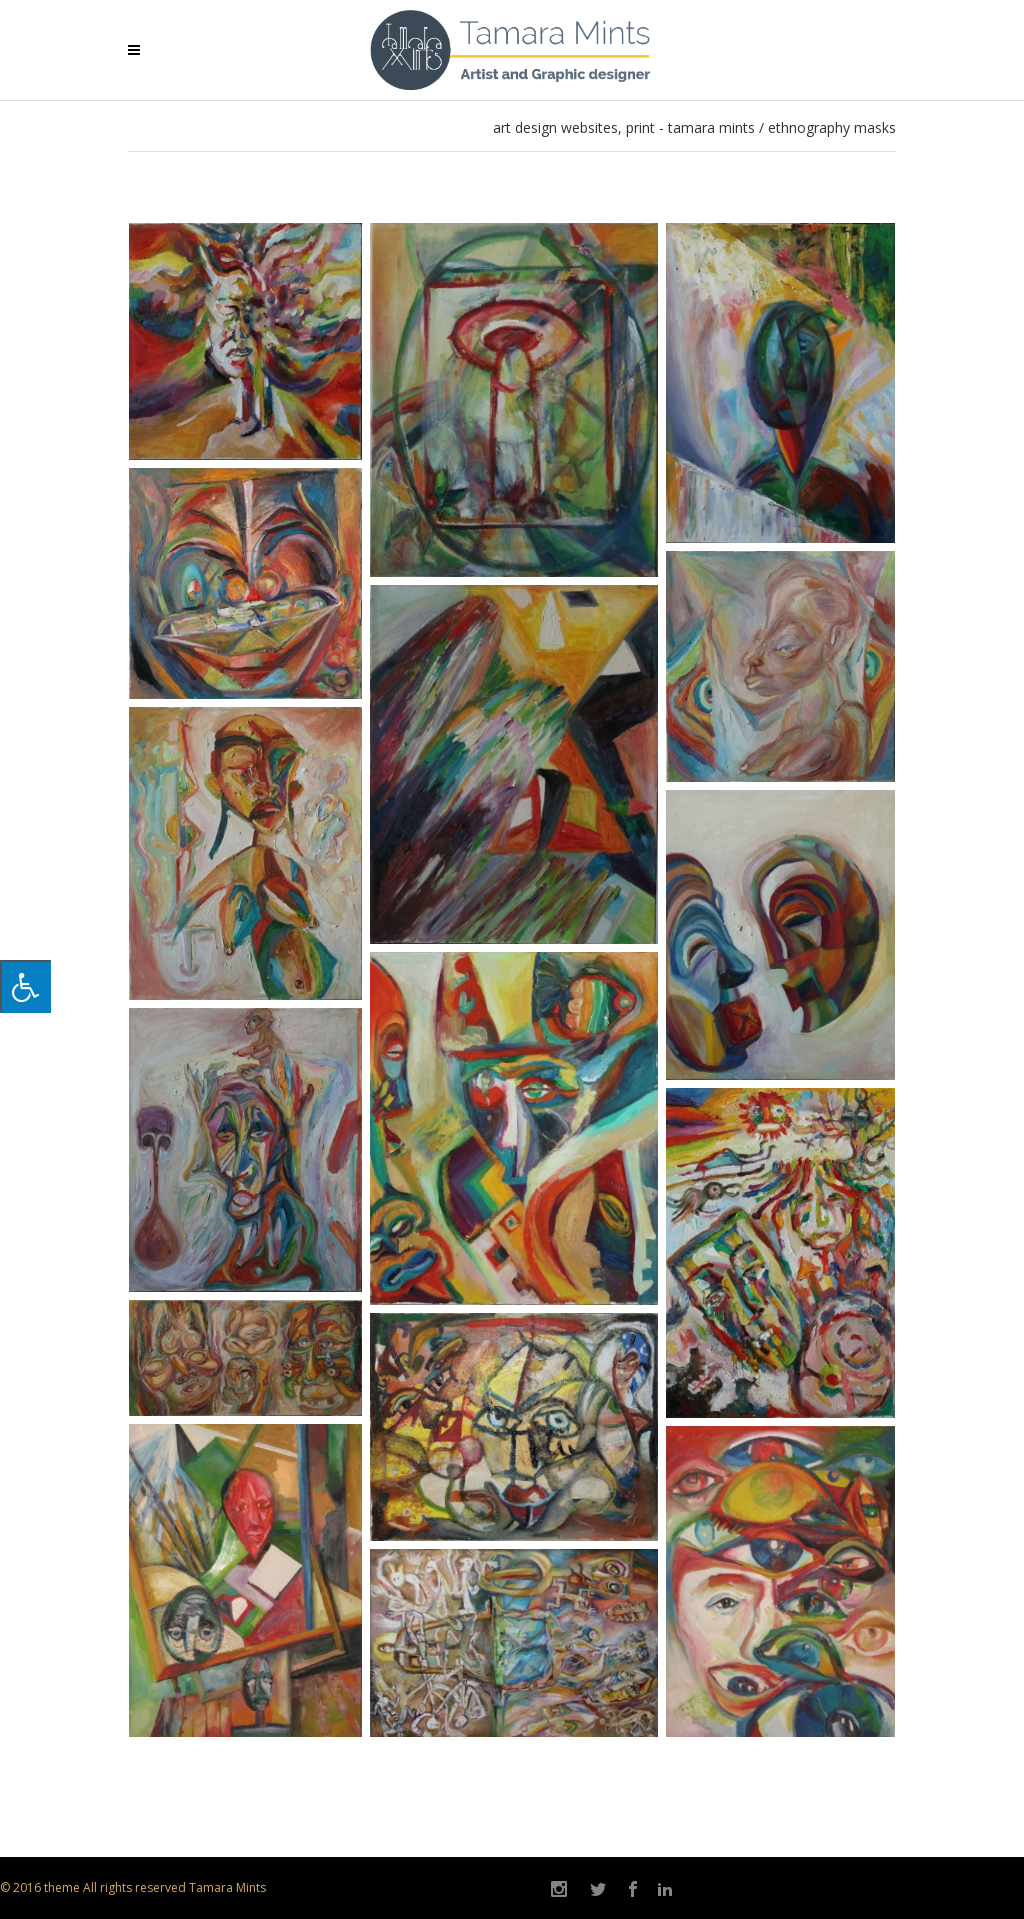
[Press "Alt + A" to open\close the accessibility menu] (25, 986)
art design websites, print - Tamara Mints (624, 128)
